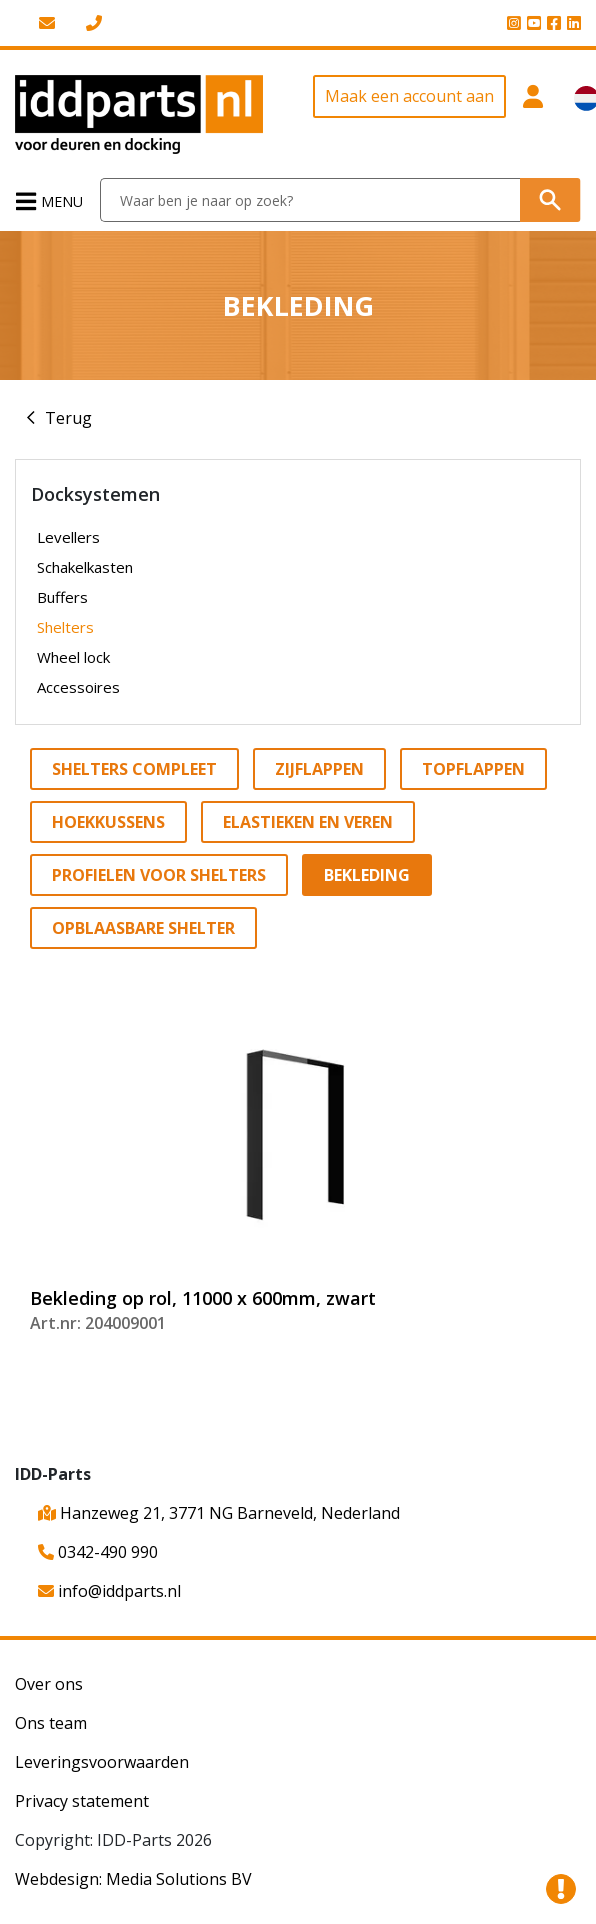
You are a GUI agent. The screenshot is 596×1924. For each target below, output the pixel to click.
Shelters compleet (134, 769)
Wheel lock (73, 657)
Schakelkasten (85, 567)
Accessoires (78, 687)
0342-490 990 (98, 1552)
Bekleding (367, 875)
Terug (68, 418)
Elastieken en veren (308, 822)
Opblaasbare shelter (143, 928)
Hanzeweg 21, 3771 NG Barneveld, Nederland (219, 1513)
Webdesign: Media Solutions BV (133, 1879)
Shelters (65, 627)
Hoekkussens (108, 822)
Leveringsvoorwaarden (102, 1762)
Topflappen (473, 769)
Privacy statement (82, 1801)
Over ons (49, 1684)
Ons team (51, 1723)
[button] (532, 114)
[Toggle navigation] (50, 200)
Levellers (68, 537)
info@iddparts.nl (109, 1591)
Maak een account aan (409, 96)
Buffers (62, 597)
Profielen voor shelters (159, 875)
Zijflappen (319, 769)
